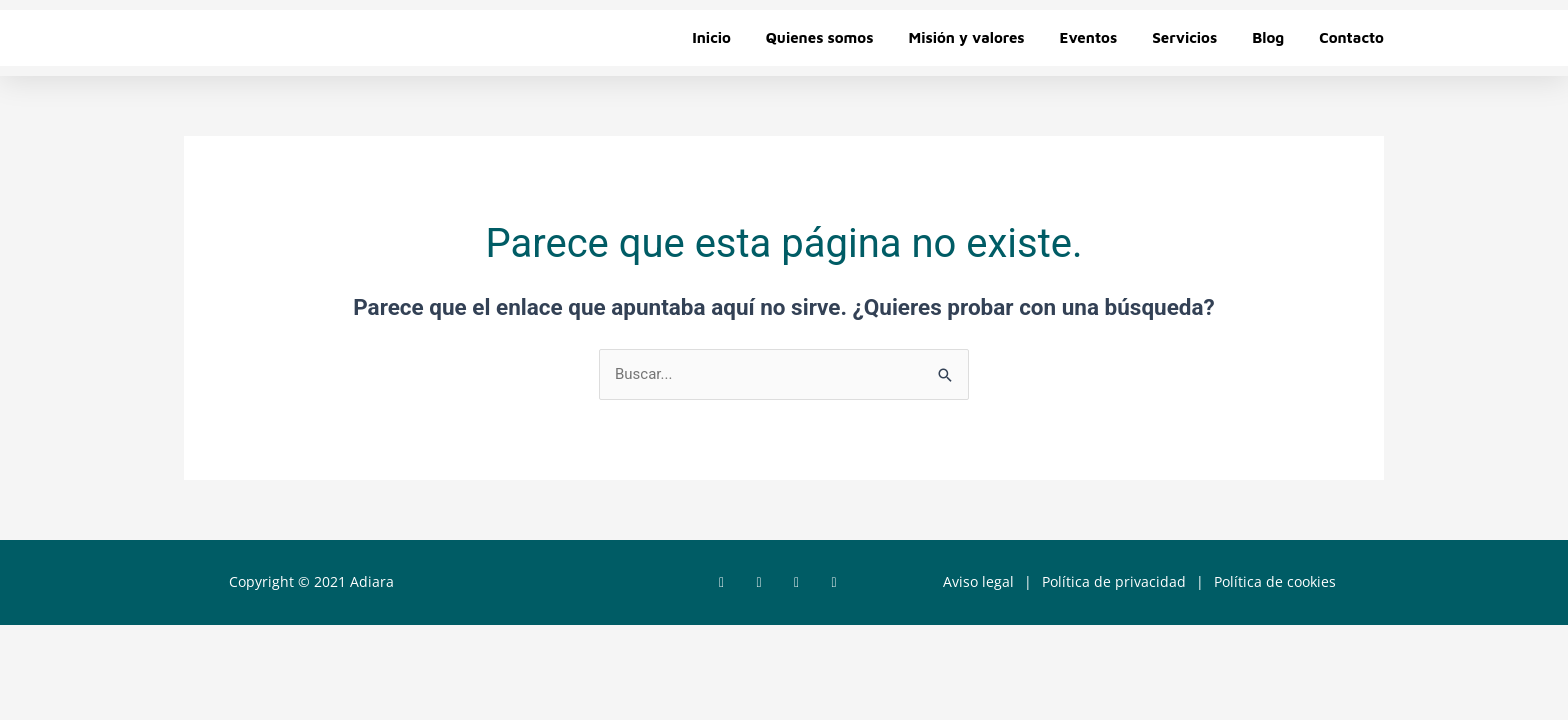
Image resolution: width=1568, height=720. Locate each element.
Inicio (711, 37)
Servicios (1184, 37)
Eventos (1089, 37)
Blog (1268, 37)
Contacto (1351, 37)
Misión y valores (966, 37)
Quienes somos (820, 37)
